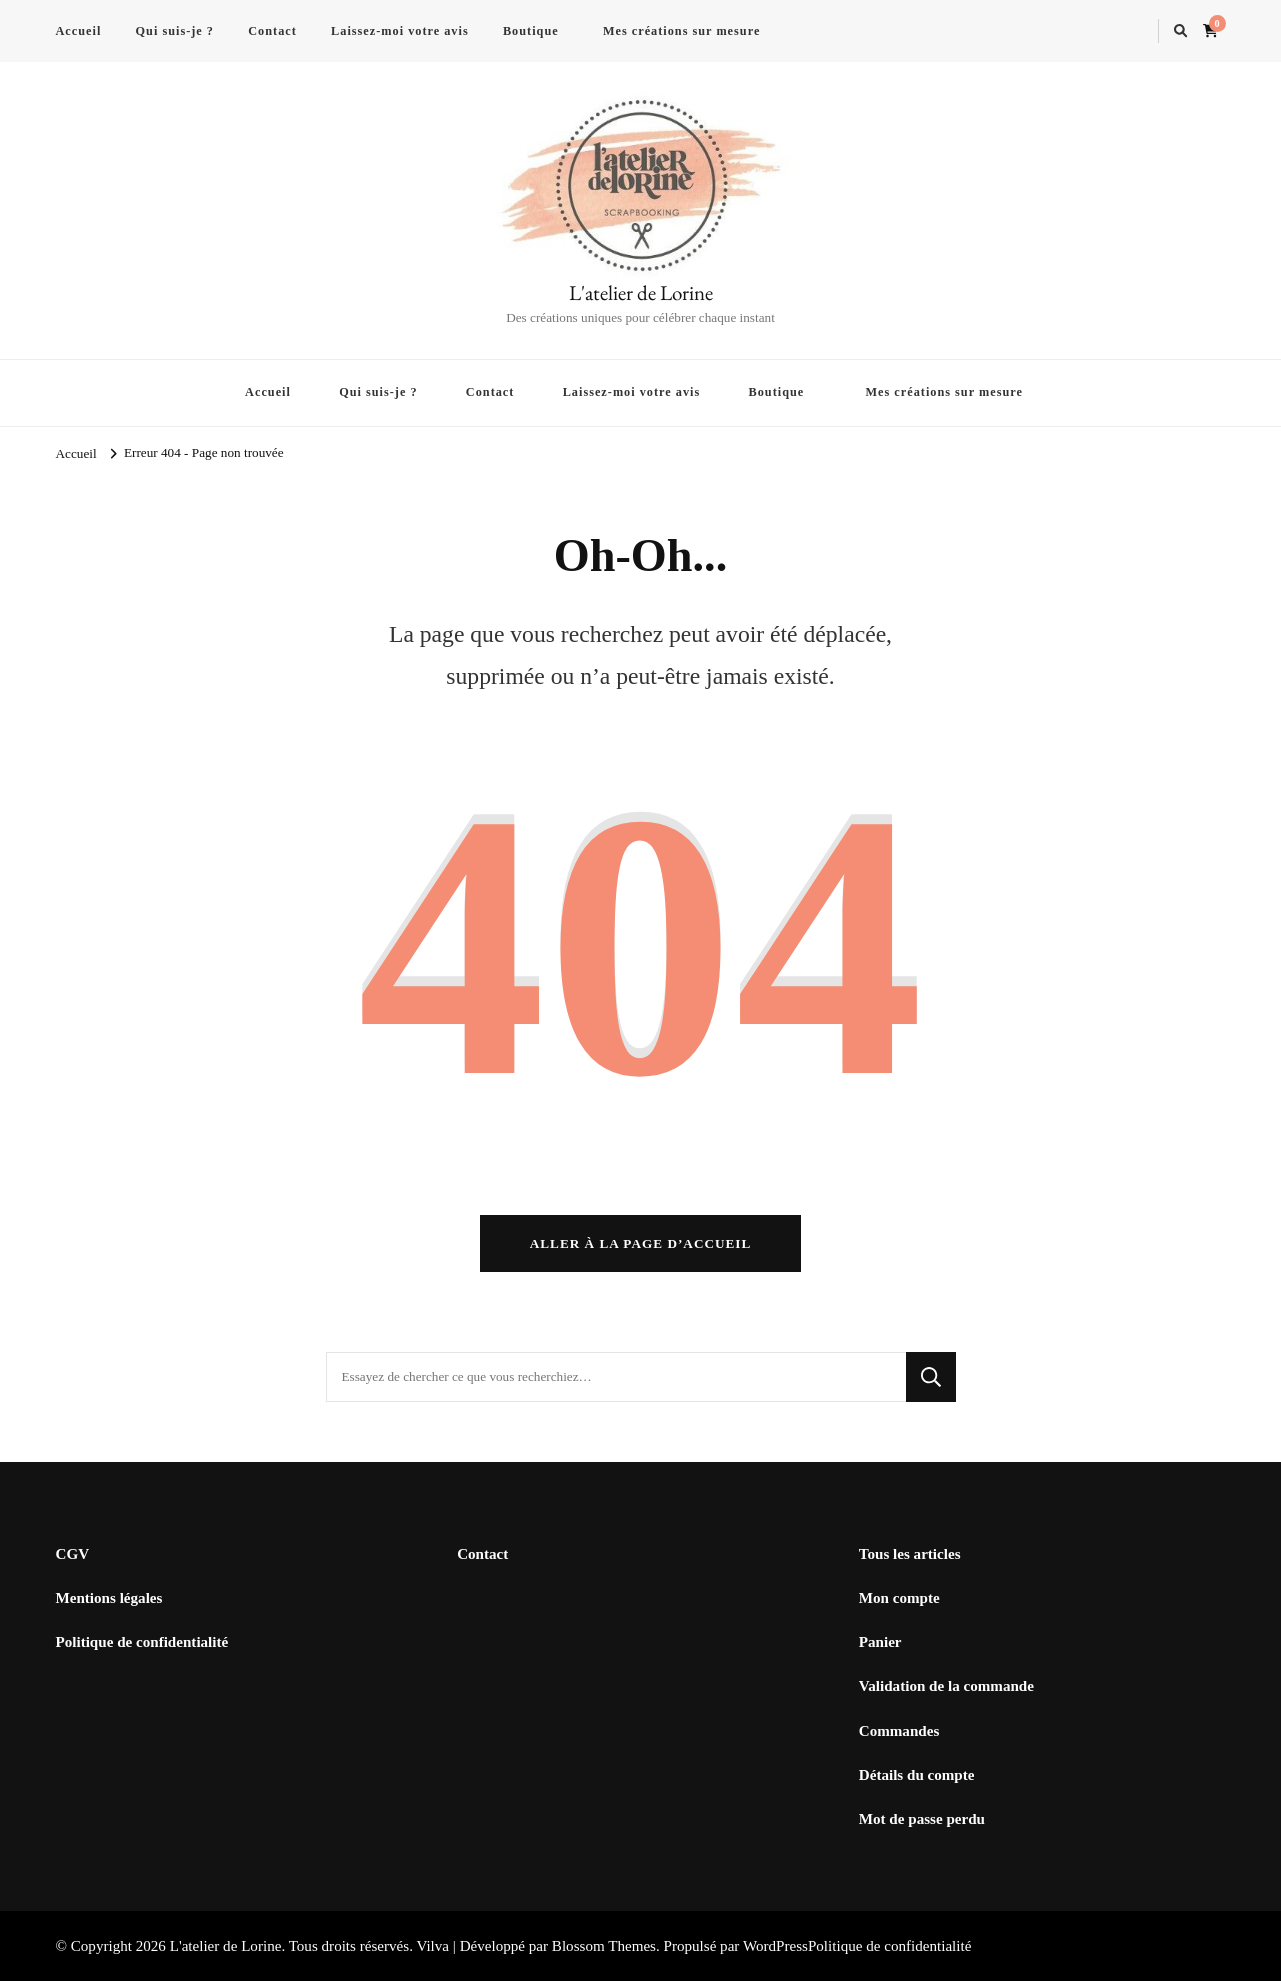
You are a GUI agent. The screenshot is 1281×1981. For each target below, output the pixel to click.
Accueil (79, 31)
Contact (272, 31)
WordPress (775, 1946)
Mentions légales (109, 1598)
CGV (73, 1554)
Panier (880, 1642)
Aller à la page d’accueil (641, 1243)
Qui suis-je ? (175, 31)
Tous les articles (910, 1554)
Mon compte (899, 1598)
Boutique (531, 31)
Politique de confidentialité (142, 1642)
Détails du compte (917, 1775)
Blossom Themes (604, 1946)
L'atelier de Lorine (641, 292)
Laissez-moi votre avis (400, 31)
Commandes (899, 1731)
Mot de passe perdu (922, 1819)
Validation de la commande (946, 1687)
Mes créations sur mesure (681, 31)
